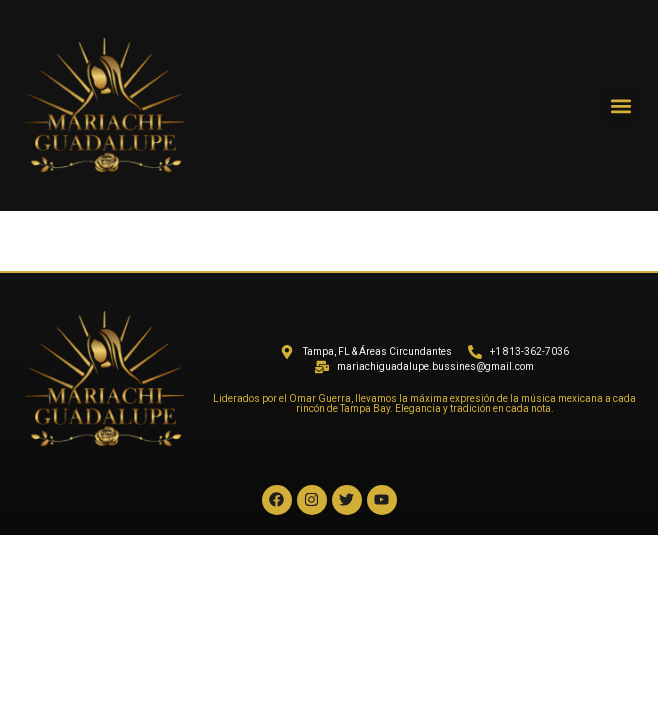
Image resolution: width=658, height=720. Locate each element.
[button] (621, 105)
